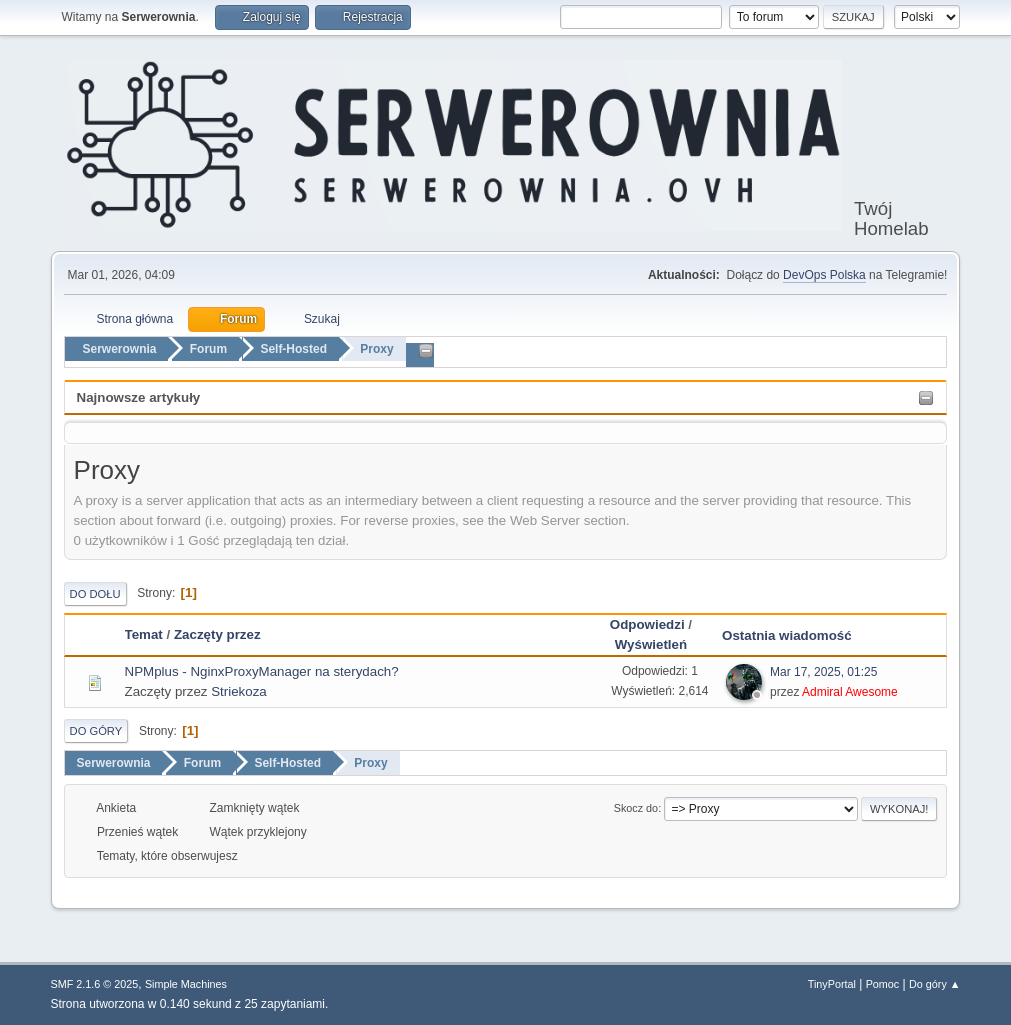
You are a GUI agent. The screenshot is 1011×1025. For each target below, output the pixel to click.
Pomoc (883, 984)
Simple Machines (186, 984)
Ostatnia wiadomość (796, 635)
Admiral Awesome (850, 692)
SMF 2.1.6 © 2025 (95, 984)
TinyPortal (832, 984)
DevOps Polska (824, 275)
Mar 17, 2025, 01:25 (823, 672)
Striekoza (239, 691)
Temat (144, 634)
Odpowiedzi (647, 624)
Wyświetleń (651, 644)
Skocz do (636, 808)
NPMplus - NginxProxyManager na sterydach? (262, 671)
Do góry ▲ (934, 984)
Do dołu (95, 594)
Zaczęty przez (217, 634)
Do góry (96, 731)
